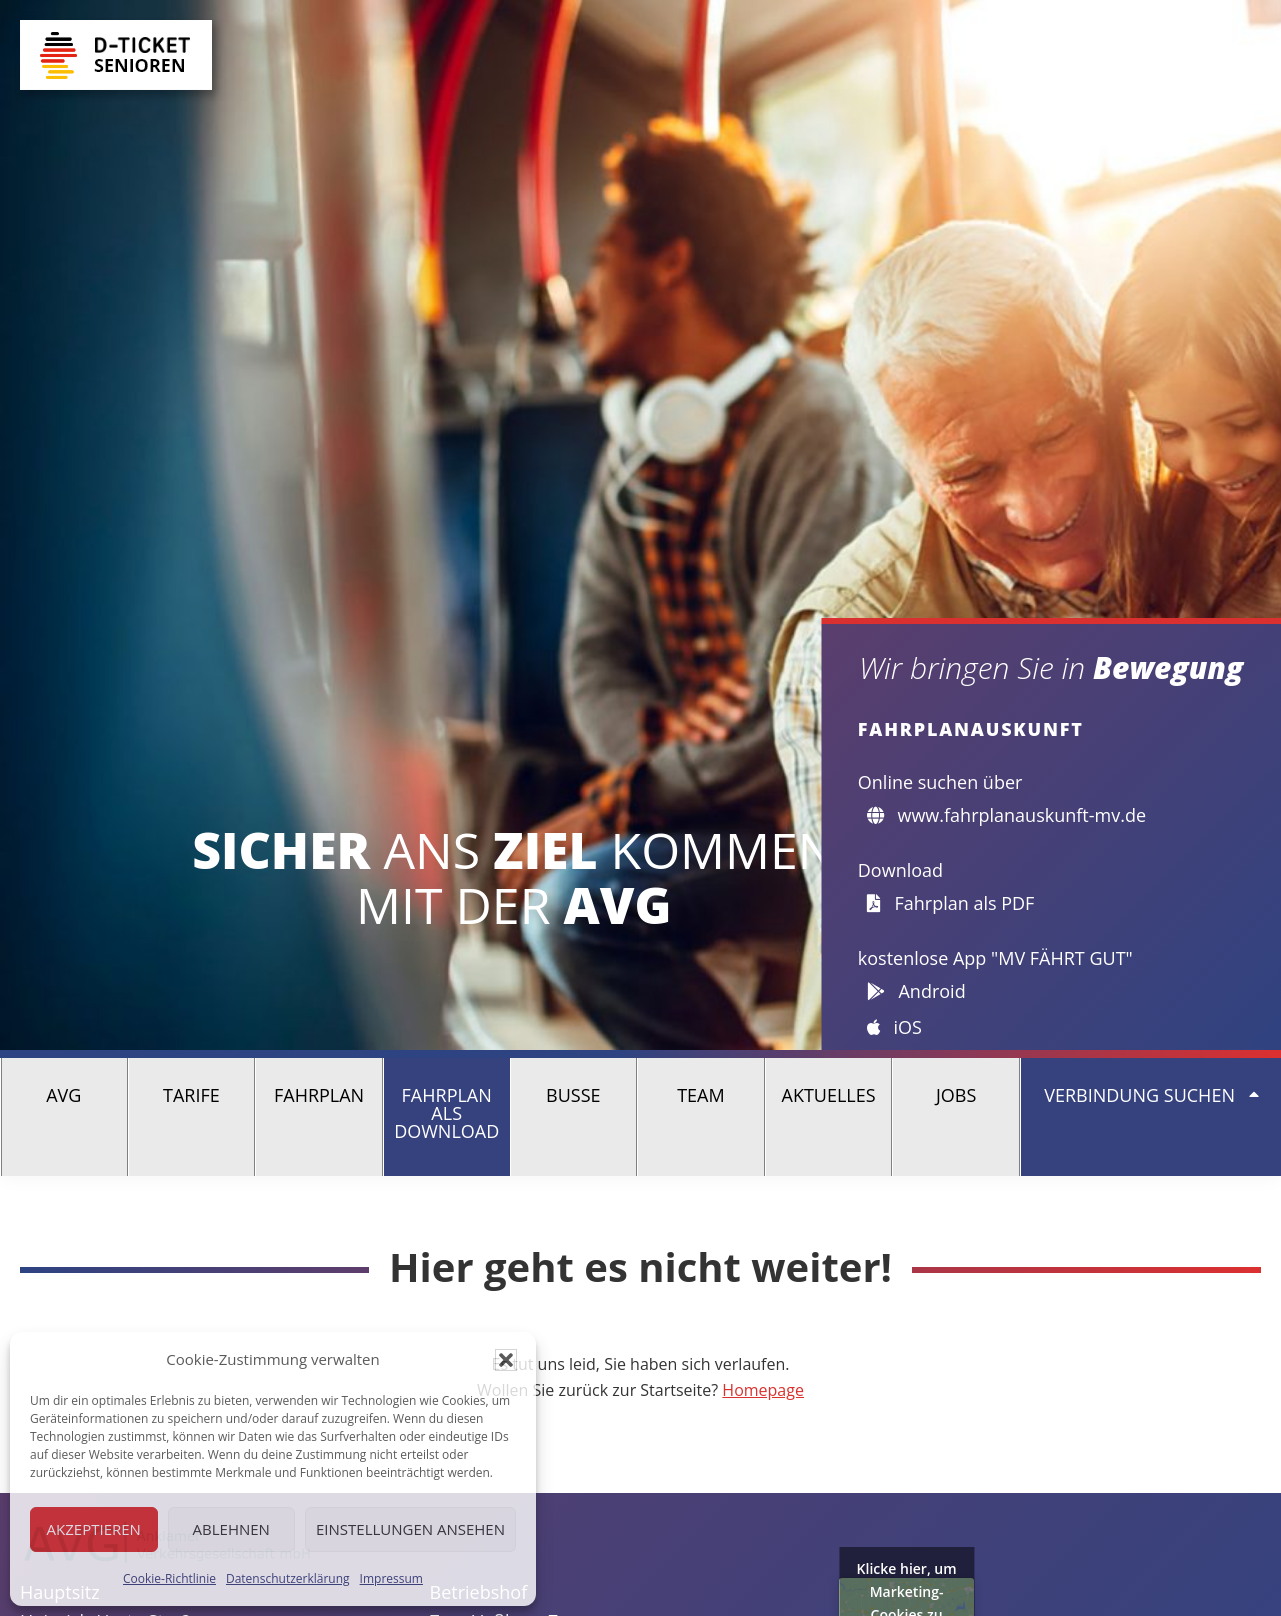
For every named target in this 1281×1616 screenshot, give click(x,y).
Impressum (391, 1578)
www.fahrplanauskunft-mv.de (1006, 815)
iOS (894, 1027)
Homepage (763, 1390)
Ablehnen (231, 1529)
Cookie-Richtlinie (169, 1578)
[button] (506, 1360)
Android (916, 991)
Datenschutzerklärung (288, 1578)
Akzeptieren (94, 1529)
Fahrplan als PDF (951, 903)
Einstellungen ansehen (410, 1529)
